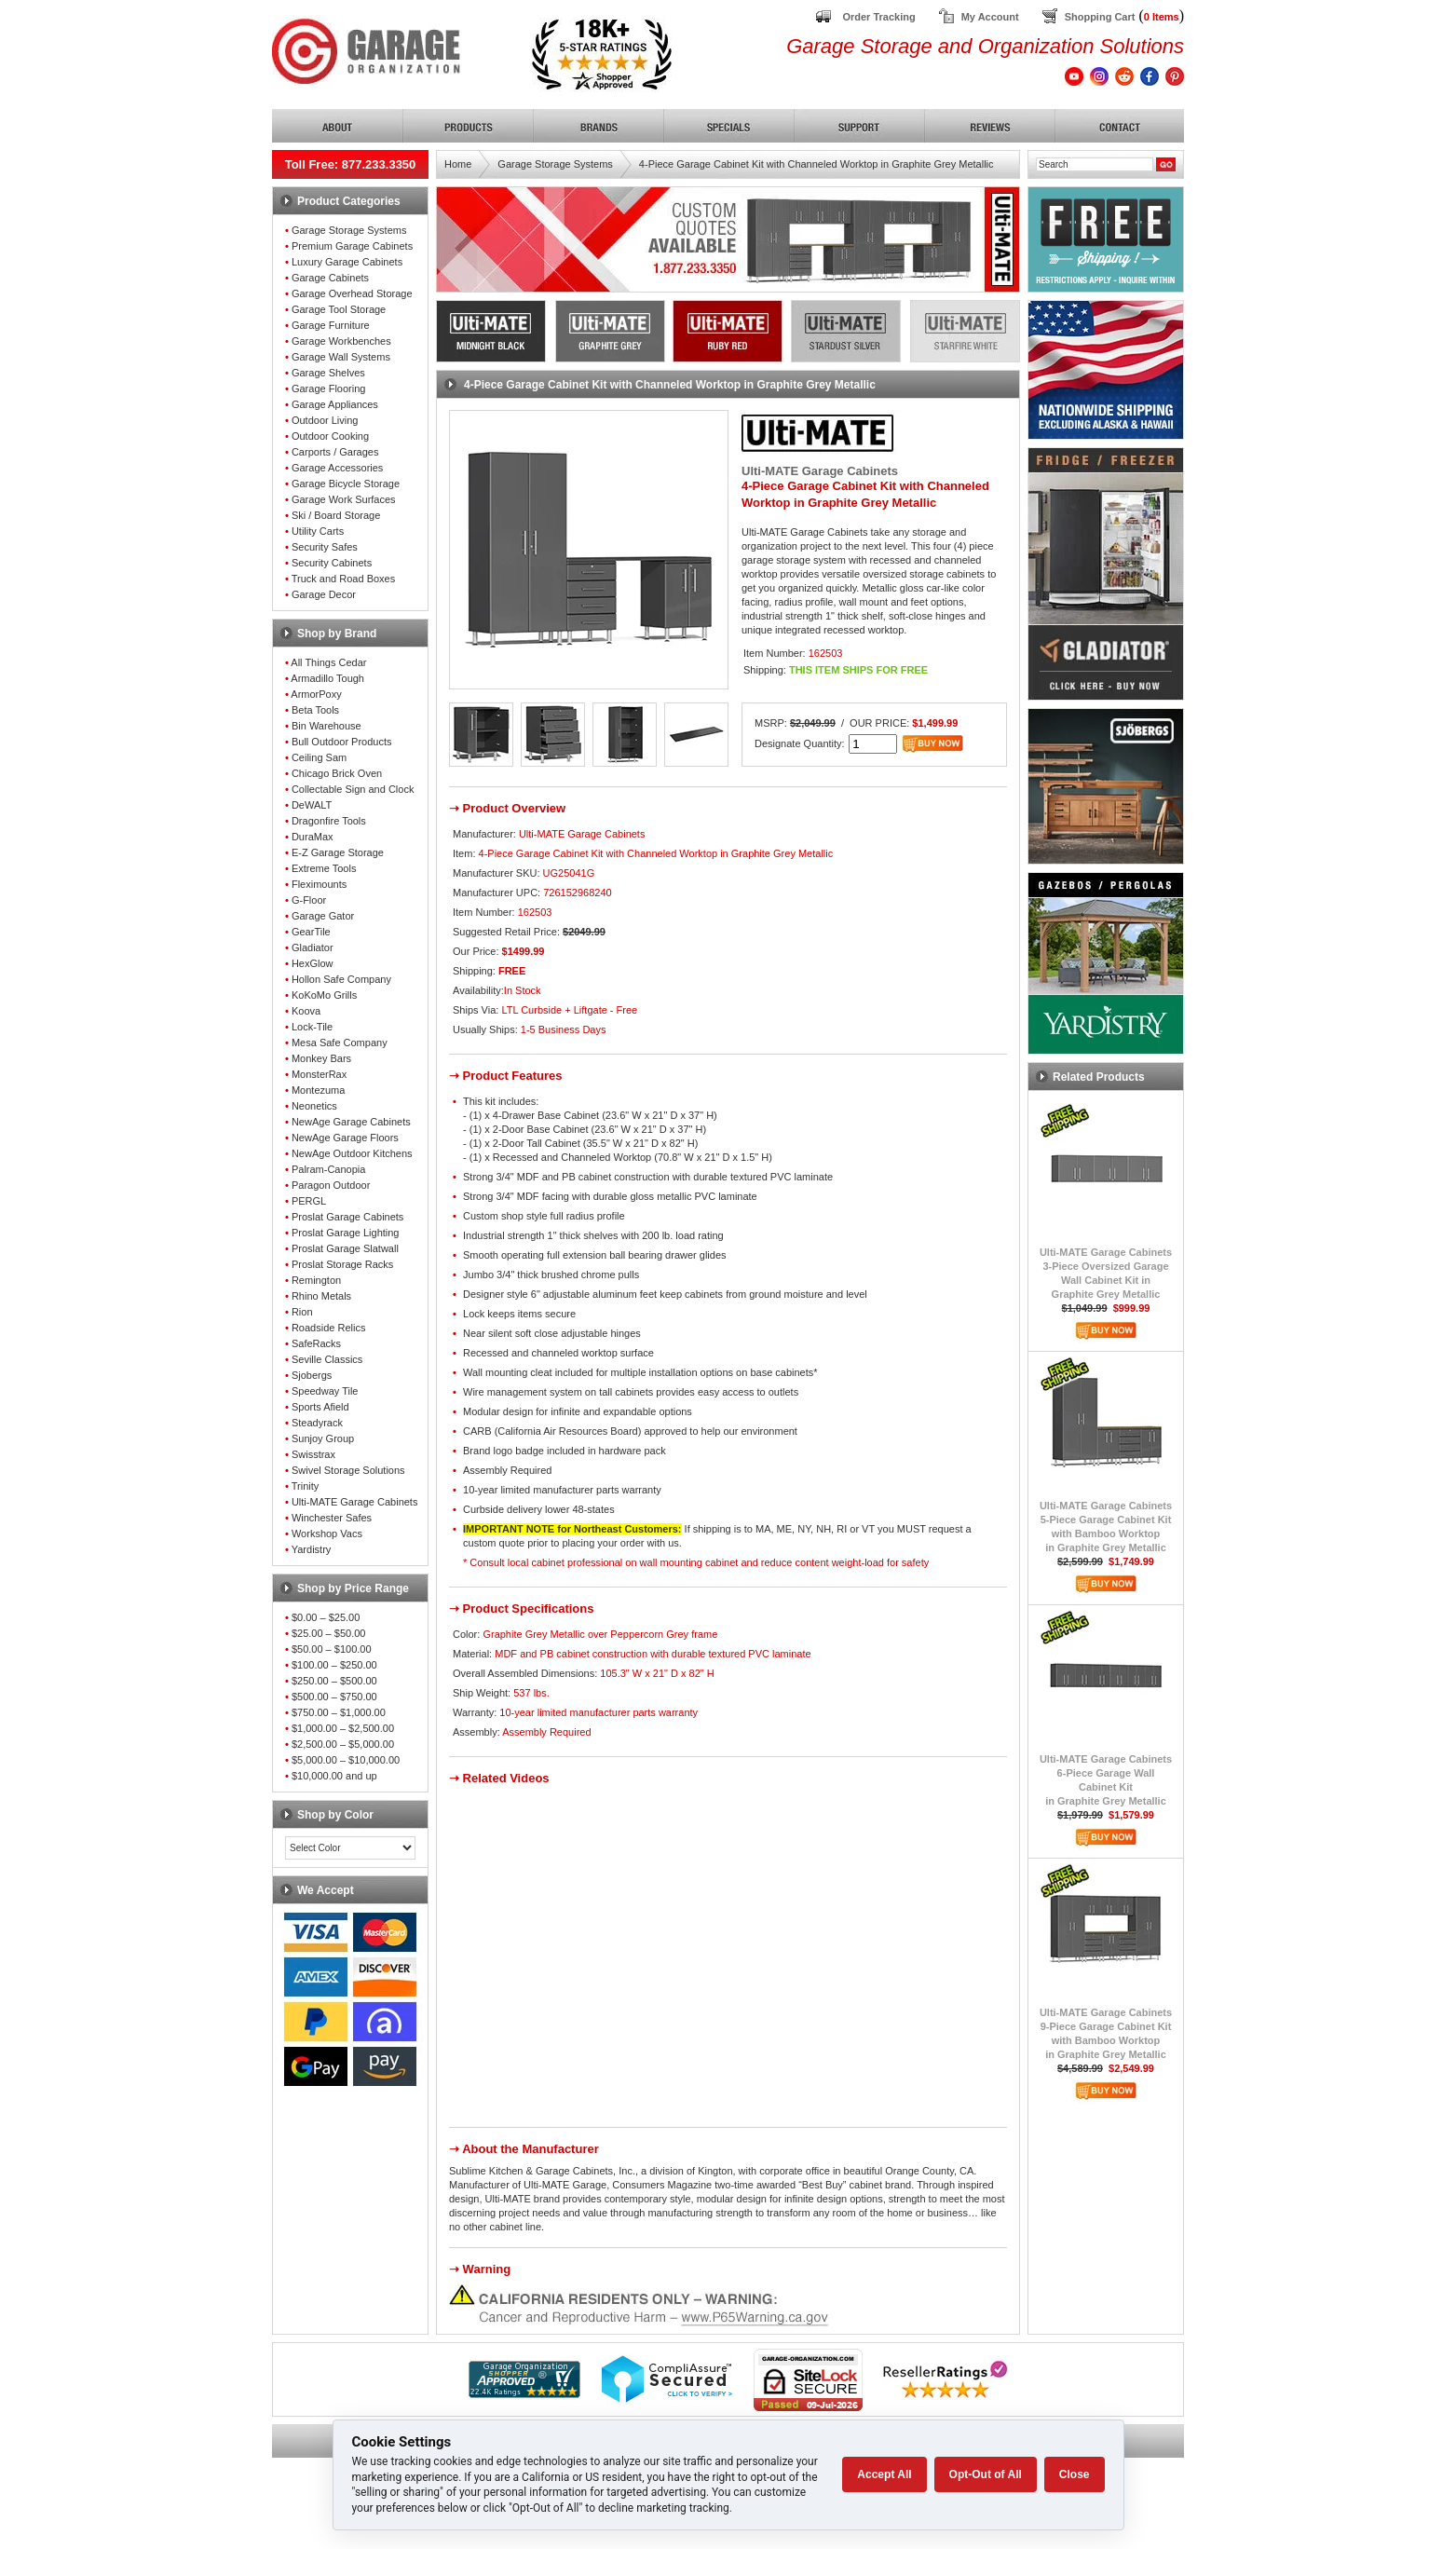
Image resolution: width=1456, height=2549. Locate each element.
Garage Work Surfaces (344, 499)
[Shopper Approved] (524, 2393)
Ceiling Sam (319, 757)
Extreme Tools (324, 868)
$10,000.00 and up (334, 1775)
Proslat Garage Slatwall (345, 1248)
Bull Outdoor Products (342, 741)
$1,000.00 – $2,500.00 (343, 1728)
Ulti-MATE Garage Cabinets (355, 1501)
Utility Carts (318, 531)
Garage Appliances (335, 404)
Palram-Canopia (328, 1169)
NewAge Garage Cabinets (351, 1121)
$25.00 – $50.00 (329, 1633)
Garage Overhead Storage (352, 293)
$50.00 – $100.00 (332, 1649)
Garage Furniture (331, 325)
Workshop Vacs (327, 1533)
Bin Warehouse (326, 725)
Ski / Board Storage (336, 515)
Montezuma (318, 1090)
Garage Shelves (328, 372)
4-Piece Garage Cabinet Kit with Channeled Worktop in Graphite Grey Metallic (816, 164)
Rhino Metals (321, 1296)
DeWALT (312, 805)
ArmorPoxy (316, 694)
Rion (302, 1311)
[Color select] (350, 1848)
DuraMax (312, 836)
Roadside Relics (328, 1327)
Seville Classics (327, 1359)
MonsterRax (319, 1074)
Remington (316, 1280)
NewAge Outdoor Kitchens (352, 1153)
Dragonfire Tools (329, 820)
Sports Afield (320, 1406)
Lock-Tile (312, 1026)
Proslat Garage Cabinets (347, 1216)
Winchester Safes (332, 1517)
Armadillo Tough (327, 678)
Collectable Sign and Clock (353, 789)
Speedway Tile (325, 1391)
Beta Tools (315, 710)
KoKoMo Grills (324, 995)
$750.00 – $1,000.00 (339, 1712)
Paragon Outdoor (331, 1185)
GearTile (311, 931)
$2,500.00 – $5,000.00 (343, 1744)
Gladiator (312, 947)
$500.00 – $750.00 (334, 1696)
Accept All (884, 2474)
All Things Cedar (328, 662)
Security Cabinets (332, 562)
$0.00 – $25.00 (326, 1617)
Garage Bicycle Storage (346, 483)
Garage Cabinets (330, 277)
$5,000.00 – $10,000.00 (346, 1759)
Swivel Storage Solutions (348, 1470)
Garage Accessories (337, 467)
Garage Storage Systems (349, 230)
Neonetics (314, 1105)
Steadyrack (317, 1422)
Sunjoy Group (323, 1438)
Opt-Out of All (985, 2474)
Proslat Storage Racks (342, 1264)
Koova (306, 1010)
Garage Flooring (329, 388)
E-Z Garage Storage (338, 852)
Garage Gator (323, 915)
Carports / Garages (335, 451)
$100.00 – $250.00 (334, 1664)
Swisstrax (313, 1454)
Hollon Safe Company (341, 979)
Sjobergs (312, 1375)
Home (457, 164)
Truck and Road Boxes (343, 578)
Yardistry (312, 1549)
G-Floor (309, 900)
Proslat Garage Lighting (346, 1232)
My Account (990, 16)
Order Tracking (878, 16)
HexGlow (312, 963)
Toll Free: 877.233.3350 (350, 164)
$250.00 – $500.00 (334, 1680)
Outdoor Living (325, 420)
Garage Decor (324, 594)
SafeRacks (316, 1343)
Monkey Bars (321, 1058)
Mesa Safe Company (340, 1042)
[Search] (1094, 164)
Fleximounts (319, 884)
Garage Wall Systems (341, 356)
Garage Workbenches (341, 341)
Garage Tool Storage (339, 309)
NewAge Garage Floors (345, 1137)
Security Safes (325, 546)
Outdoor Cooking (330, 436)
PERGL (309, 1200)
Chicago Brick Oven (337, 773)
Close (1074, 2474)
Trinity (306, 1486)
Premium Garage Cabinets (352, 246)
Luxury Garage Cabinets (347, 261)
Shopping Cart (1100, 16)
